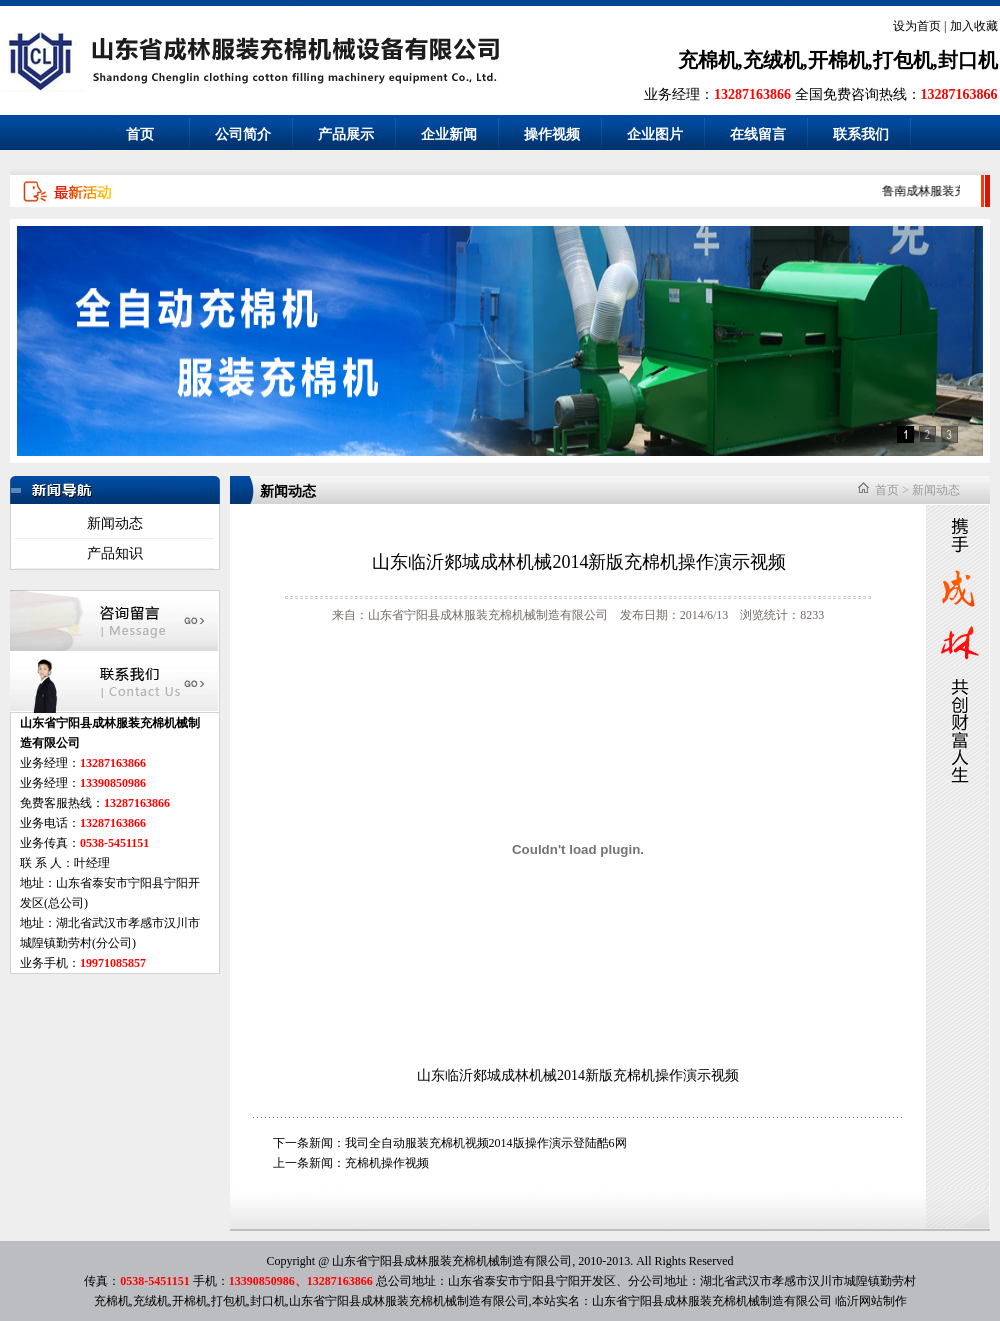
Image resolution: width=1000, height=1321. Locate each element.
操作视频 (552, 134)
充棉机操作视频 (387, 1163)
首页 (140, 134)
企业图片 (655, 134)
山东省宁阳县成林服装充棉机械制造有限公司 (712, 1301)
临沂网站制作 (871, 1301)
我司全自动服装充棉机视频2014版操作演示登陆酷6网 (486, 1143)
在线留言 (758, 134)
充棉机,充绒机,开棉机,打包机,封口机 (838, 60)
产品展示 (346, 134)
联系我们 (861, 134)
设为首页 (917, 26)
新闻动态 (115, 523)
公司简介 (243, 134)
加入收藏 (974, 26)
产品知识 (115, 553)
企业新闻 (449, 134)
